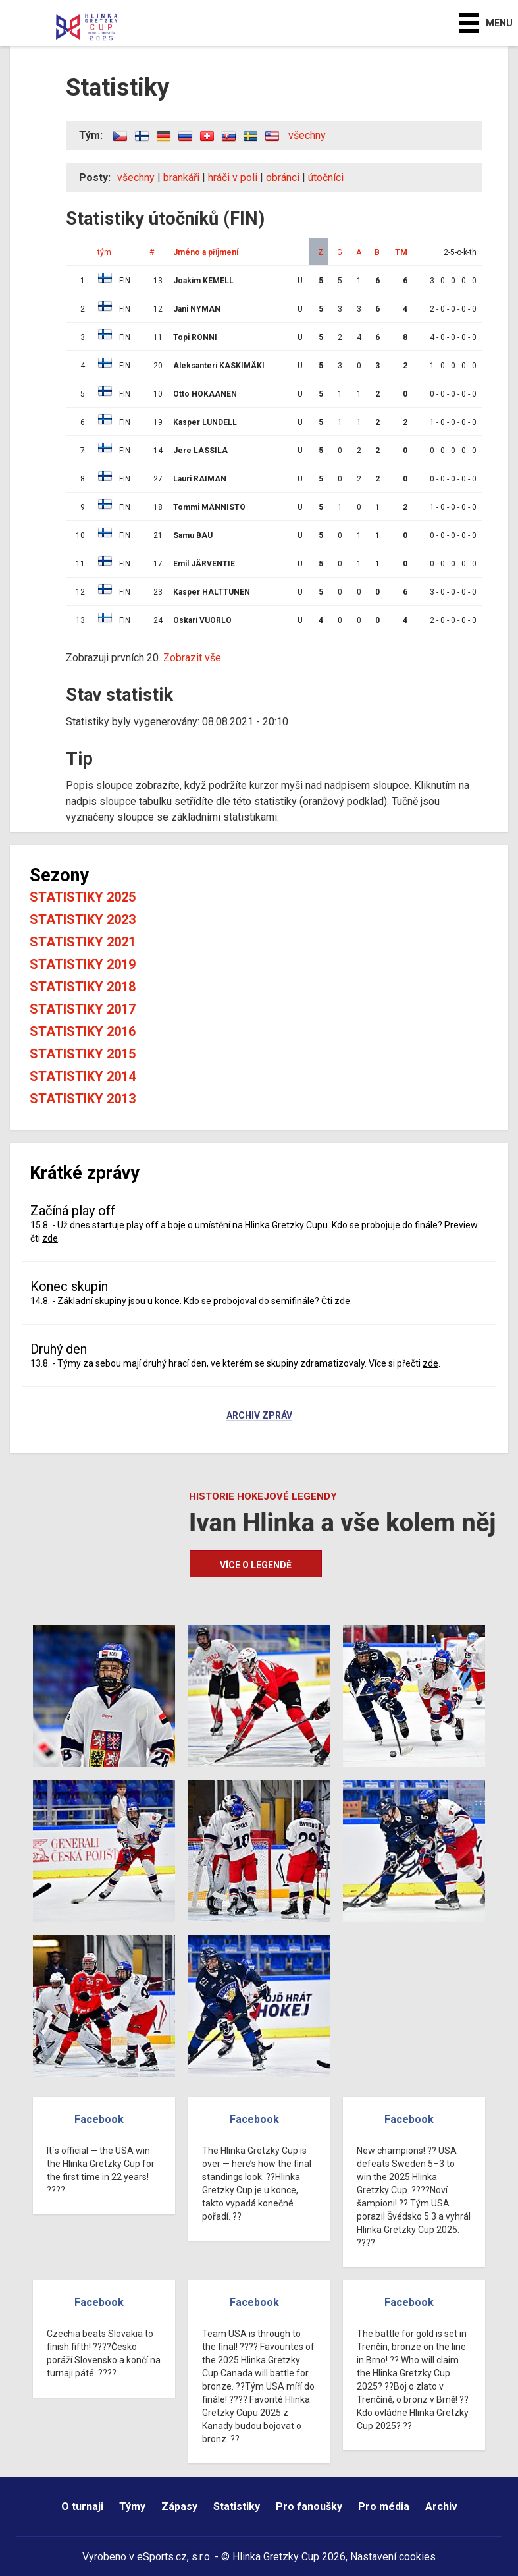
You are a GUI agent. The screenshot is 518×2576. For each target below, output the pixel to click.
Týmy (132, 2506)
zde (50, 1238)
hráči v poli (232, 177)
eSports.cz (162, 2556)
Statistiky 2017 (83, 1009)
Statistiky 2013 (83, 1099)
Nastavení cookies (393, 2556)
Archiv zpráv (259, 1416)
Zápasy (179, 2506)
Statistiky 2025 (83, 897)
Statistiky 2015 (83, 1054)
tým (104, 252)
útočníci (326, 177)
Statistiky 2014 (83, 1076)
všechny (307, 135)
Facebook (99, 2119)
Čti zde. (336, 1301)
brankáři (181, 177)
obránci (282, 177)
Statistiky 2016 (83, 1031)
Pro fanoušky (309, 2506)
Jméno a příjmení (205, 252)
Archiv (441, 2506)
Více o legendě (256, 1565)
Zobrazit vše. (193, 657)
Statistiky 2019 (83, 964)
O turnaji (82, 2506)
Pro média (383, 2506)
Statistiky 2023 (83, 919)
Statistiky (236, 2506)
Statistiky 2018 (83, 987)
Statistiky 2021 (83, 942)
